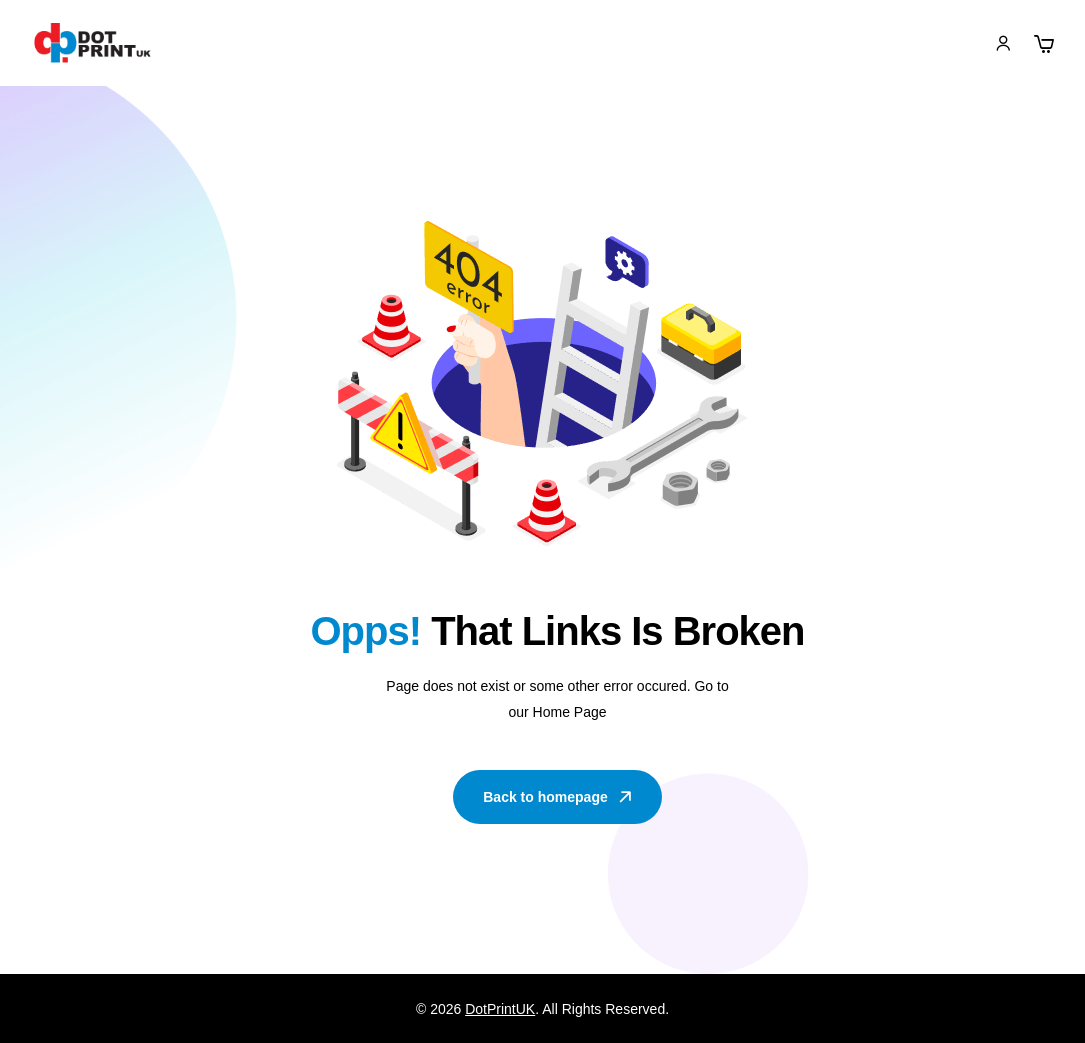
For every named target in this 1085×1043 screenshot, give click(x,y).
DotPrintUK (500, 1009)
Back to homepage (558, 797)
